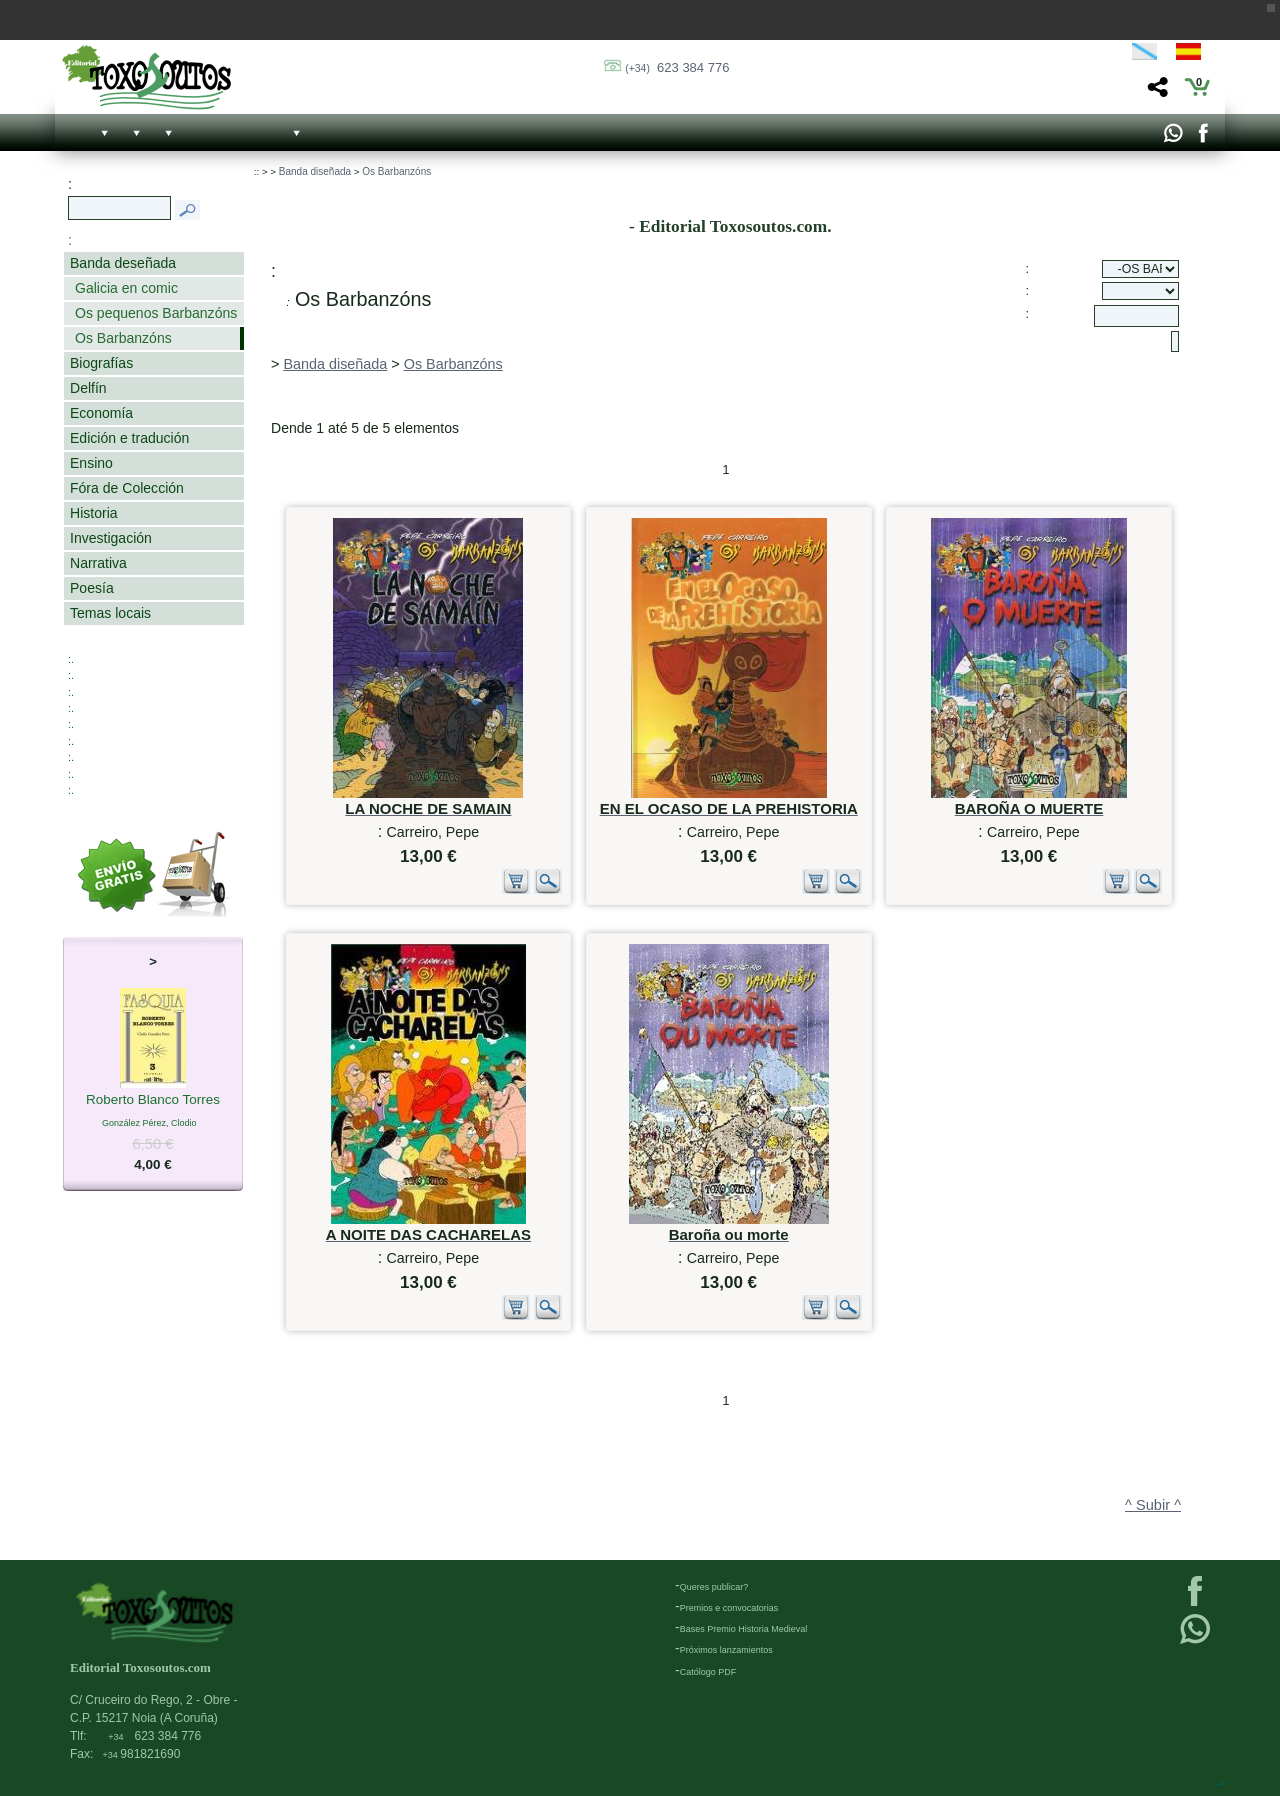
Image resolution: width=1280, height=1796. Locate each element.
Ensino (91, 463)
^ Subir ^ (1153, 1505)
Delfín (88, 388)
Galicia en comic (126, 288)
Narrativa (98, 563)
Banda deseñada (123, 263)
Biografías (101, 363)
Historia (94, 513)
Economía (101, 413)
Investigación (111, 538)
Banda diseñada (315, 171)
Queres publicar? (714, 1587)
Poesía (92, 588)
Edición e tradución (129, 438)
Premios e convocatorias (729, 1608)
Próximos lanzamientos (726, 1650)
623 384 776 (677, 67)
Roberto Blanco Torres (153, 1101)
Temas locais (110, 613)
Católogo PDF (708, 1672)
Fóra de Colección (127, 488)
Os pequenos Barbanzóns (156, 313)
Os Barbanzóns (123, 338)
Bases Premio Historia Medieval (744, 1629)
